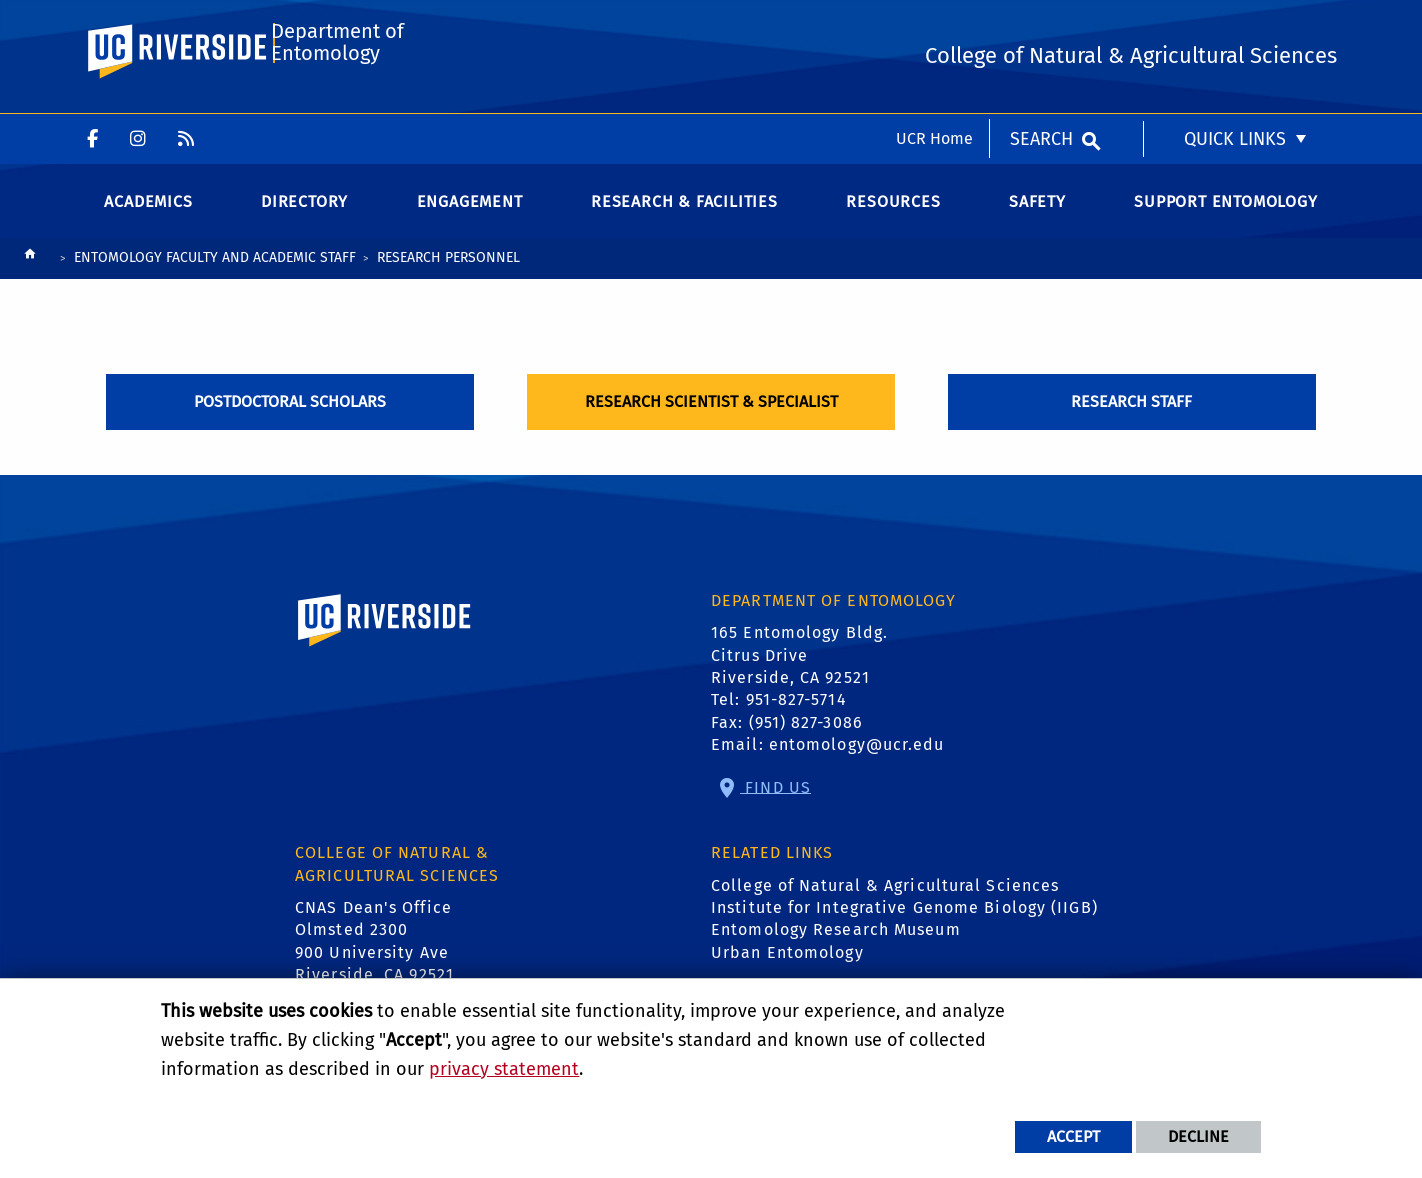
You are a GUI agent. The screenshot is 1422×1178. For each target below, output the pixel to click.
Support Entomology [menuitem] (1225, 219)
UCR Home (934, 24)
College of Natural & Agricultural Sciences (885, 903)
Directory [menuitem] (304, 219)
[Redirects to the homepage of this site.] (30, 277)
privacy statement (504, 1069)
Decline (1198, 1136)
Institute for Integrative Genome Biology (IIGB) (904, 926)
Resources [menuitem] (893, 219)
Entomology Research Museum (836, 948)
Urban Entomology (787, 970)
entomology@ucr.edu (857, 763)
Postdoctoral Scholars (290, 419)
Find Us (775, 805)
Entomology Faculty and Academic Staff (215, 275)
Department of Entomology (335, 106)
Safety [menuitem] (1037, 219)
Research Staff (1131, 419)
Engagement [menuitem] (470, 219)
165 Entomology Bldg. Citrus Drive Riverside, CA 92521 (799, 674)
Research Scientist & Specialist (711, 419)
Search (1041, 25)
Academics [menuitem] (148, 219)
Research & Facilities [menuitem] (684, 219)
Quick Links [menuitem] (1235, 25)
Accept (1073, 1136)
